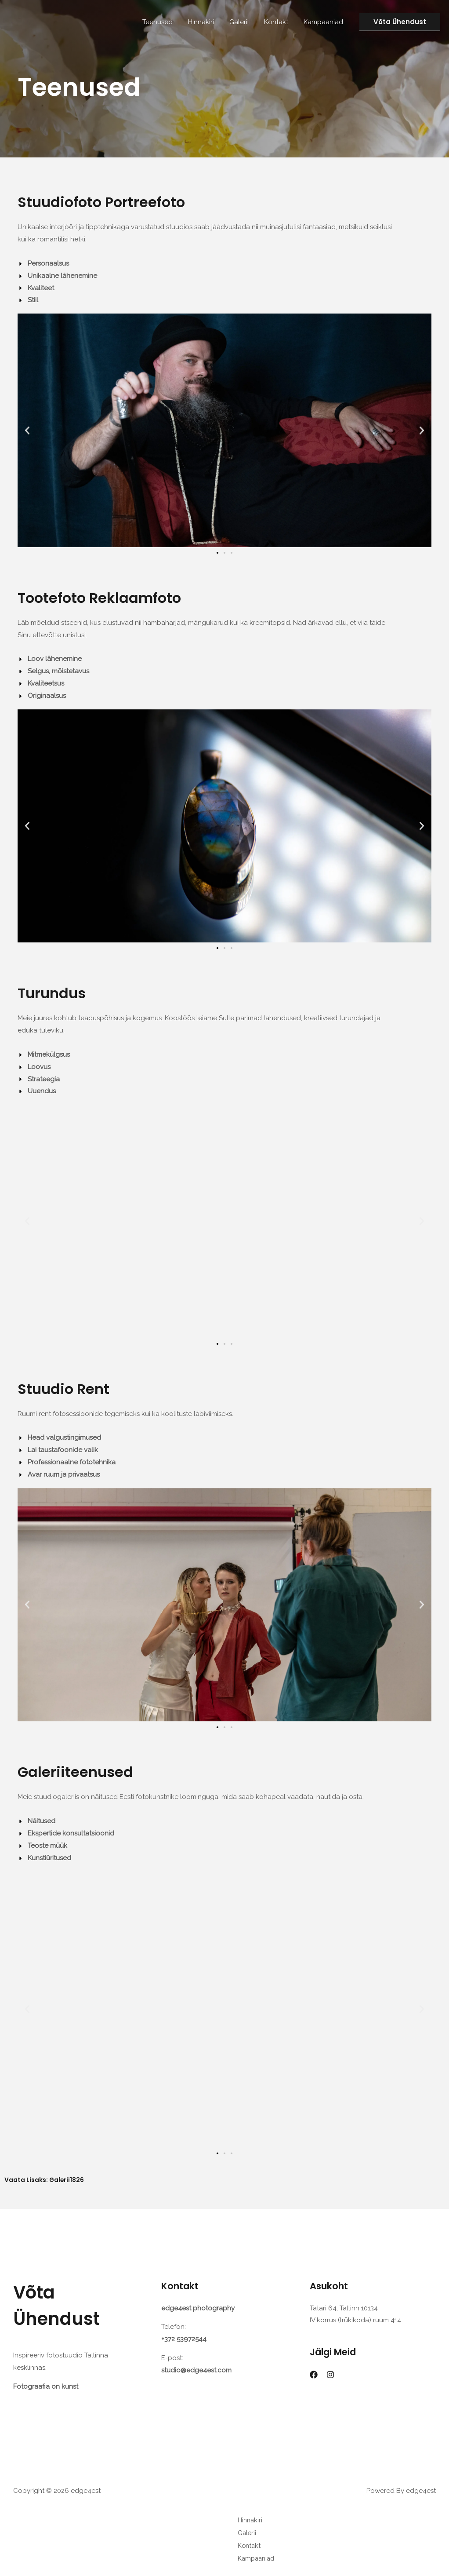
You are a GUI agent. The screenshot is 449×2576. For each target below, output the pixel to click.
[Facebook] (314, 2375)
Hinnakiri (208, 22)
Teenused (167, 22)
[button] (399, 22)
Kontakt (279, 22)
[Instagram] (330, 2375)
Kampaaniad (324, 22)
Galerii (244, 22)
